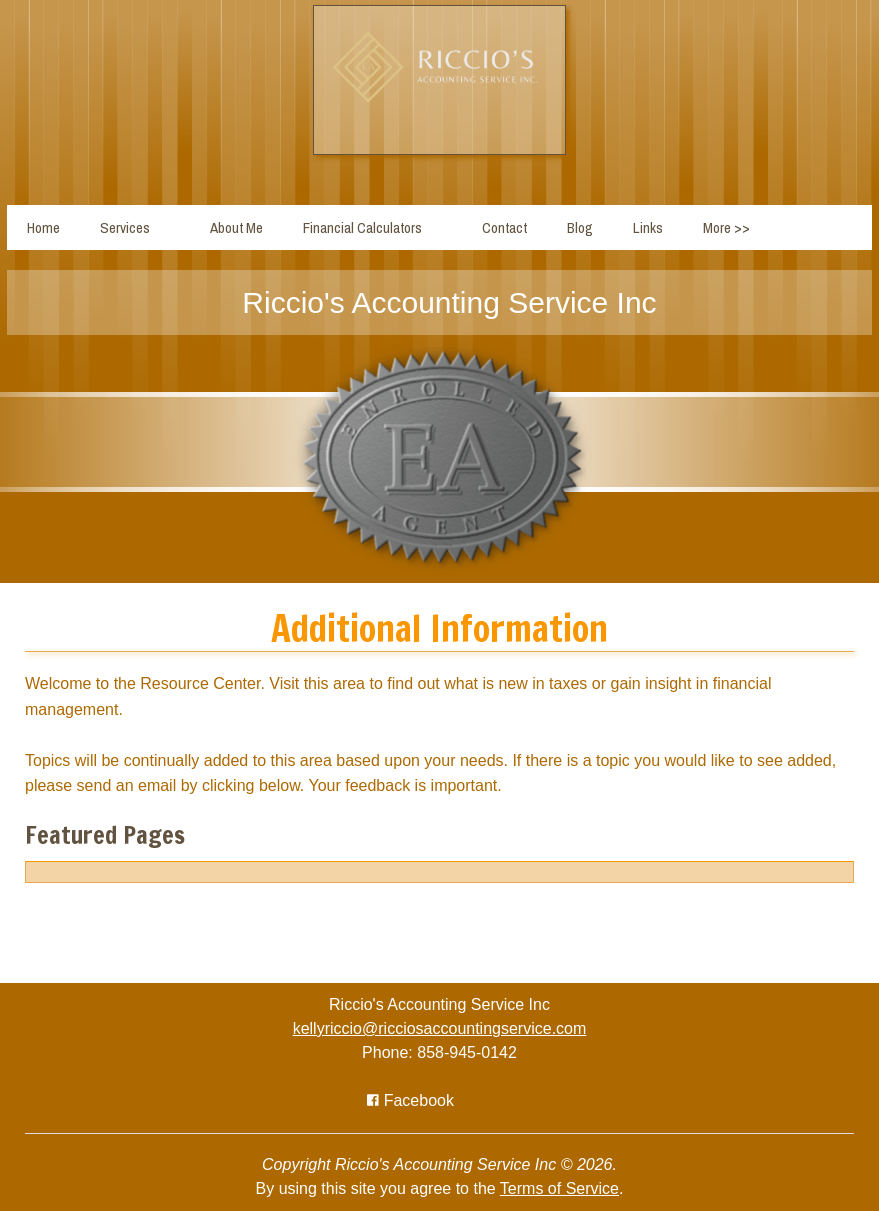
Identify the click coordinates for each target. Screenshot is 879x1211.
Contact (504, 227)
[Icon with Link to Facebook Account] (410, 1100)
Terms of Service (559, 1188)
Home (43, 227)
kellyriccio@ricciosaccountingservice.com (440, 1028)
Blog (580, 227)
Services (125, 227)
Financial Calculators (362, 227)
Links (648, 227)
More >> (726, 227)
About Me (236, 227)
